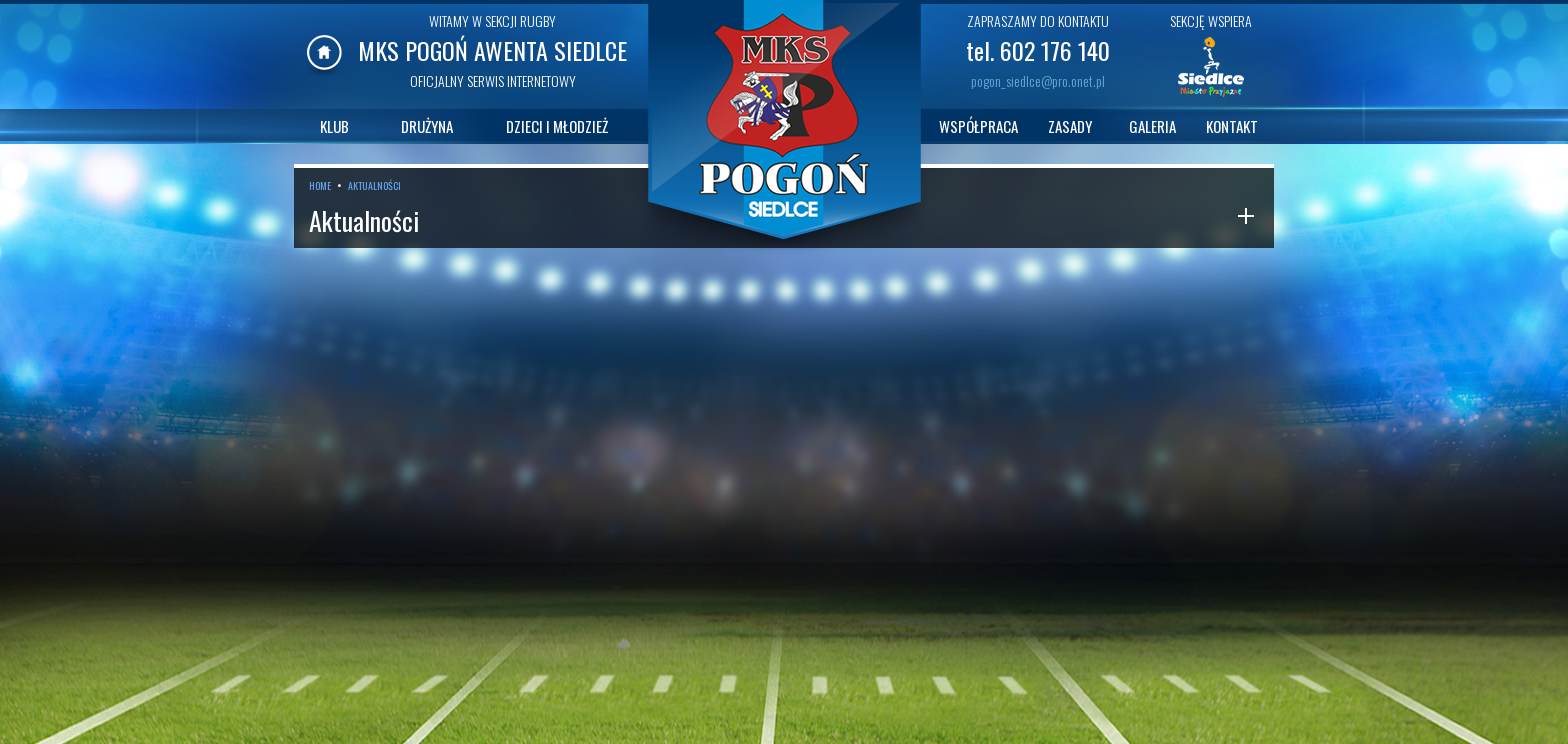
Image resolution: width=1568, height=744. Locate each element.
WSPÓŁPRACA (978, 126)
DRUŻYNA (427, 126)
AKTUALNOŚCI (374, 185)
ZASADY (1070, 126)
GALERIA (1152, 126)
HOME (320, 185)
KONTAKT (1232, 126)
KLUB (334, 126)
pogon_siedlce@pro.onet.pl (1038, 80)
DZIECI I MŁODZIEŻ (557, 126)
